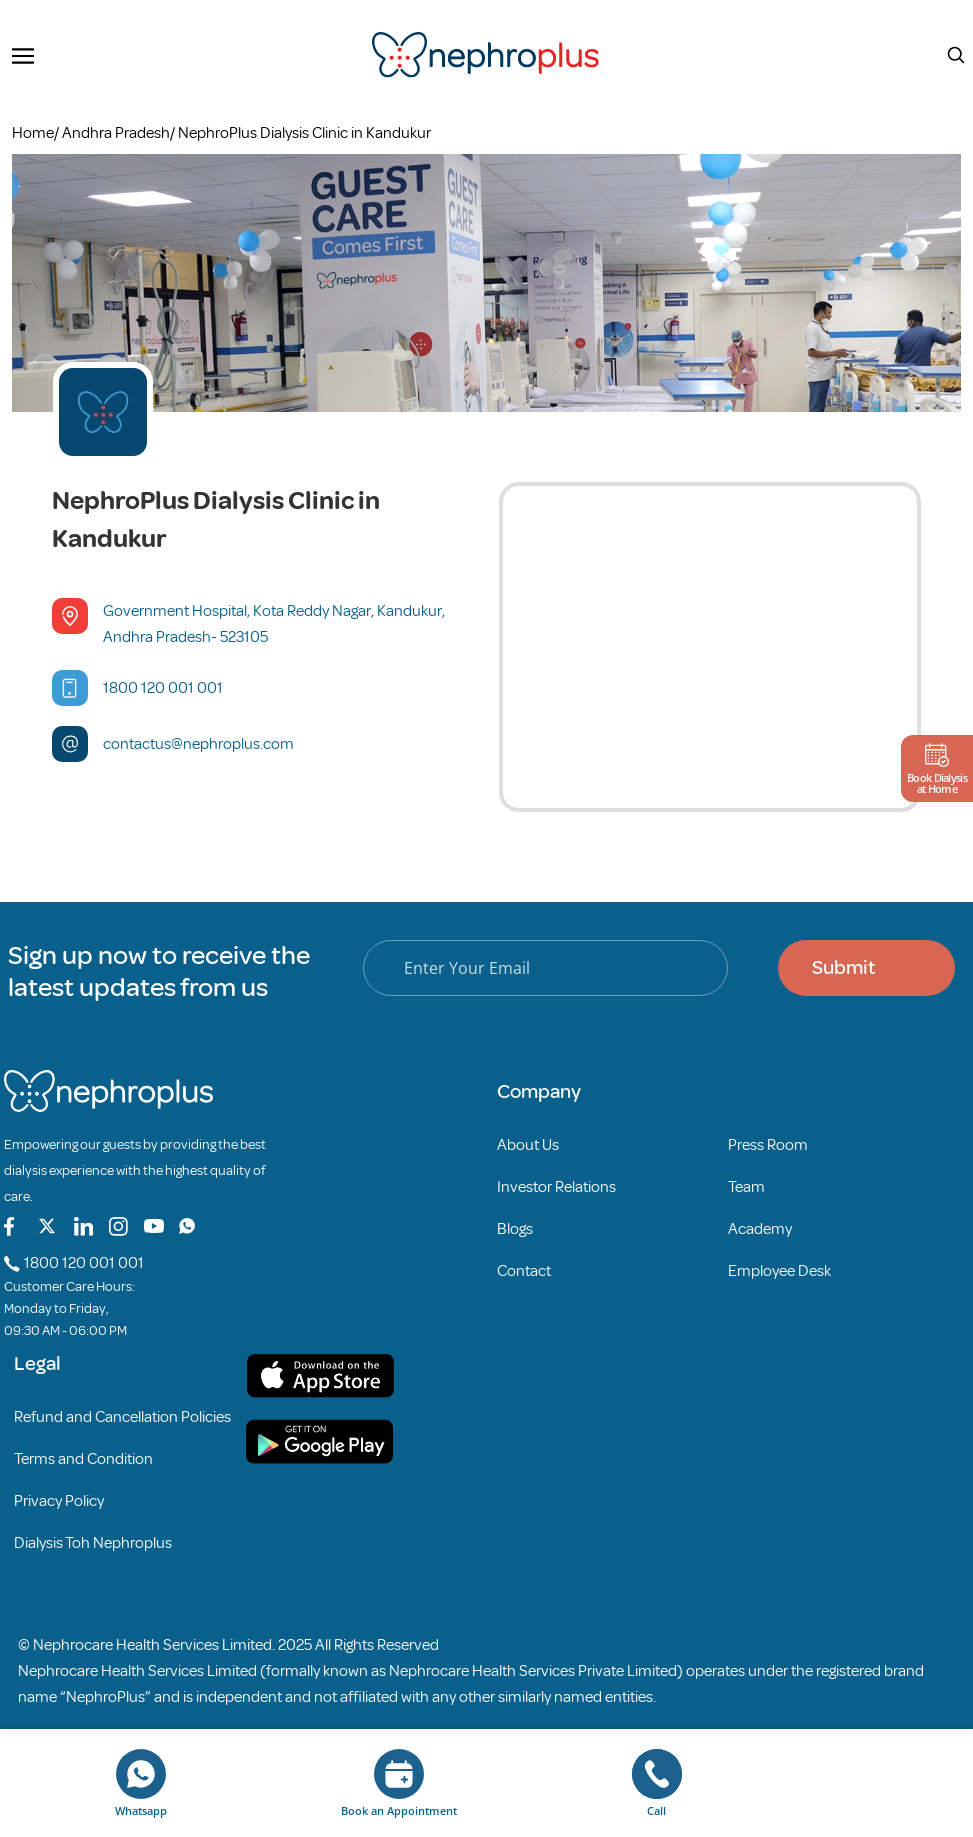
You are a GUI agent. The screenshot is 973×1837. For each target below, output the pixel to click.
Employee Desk (779, 1271)
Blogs (515, 1229)
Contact (524, 1271)
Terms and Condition (83, 1459)
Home (33, 133)
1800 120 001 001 (163, 688)
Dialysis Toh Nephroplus (93, 1543)
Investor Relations (556, 1187)
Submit (843, 967)
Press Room (768, 1145)
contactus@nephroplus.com (198, 744)
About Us (528, 1145)
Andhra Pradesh (116, 133)
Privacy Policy (59, 1501)
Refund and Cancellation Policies (122, 1417)
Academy (760, 1229)
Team (746, 1187)
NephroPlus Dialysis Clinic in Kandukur (304, 133)
